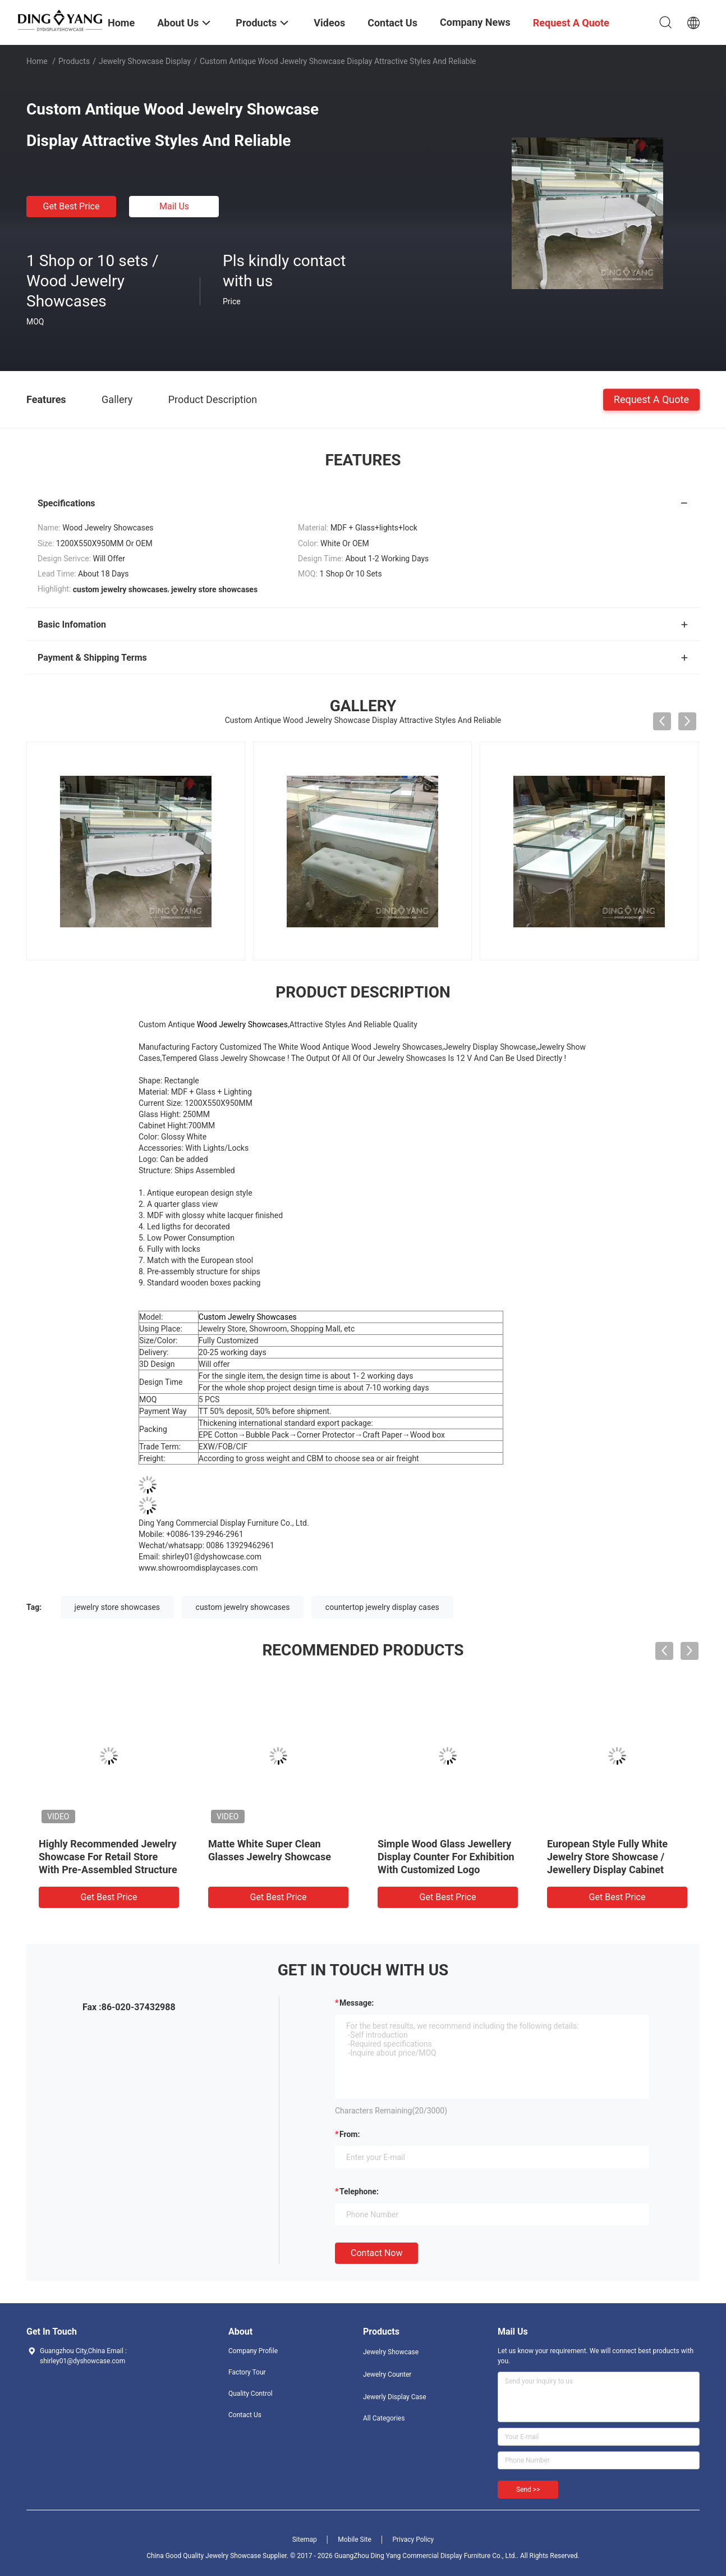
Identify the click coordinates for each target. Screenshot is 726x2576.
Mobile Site (354, 2539)
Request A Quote (651, 399)
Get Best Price (71, 206)
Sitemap (304, 2539)
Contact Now (376, 2253)
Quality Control (250, 2393)
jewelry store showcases (117, 1607)
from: (349, 2134)
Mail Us (174, 206)
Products (74, 61)
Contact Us (244, 2415)
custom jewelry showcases (243, 1607)
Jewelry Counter (387, 2374)
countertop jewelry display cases (382, 1607)
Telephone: (359, 2191)
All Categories (384, 2418)
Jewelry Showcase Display (145, 61)
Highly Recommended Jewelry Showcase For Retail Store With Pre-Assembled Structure (108, 1856)
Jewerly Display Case (394, 2397)
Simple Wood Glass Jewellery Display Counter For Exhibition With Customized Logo (446, 1856)
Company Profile (253, 2351)
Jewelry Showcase (391, 2352)
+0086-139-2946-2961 (204, 1534)
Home (37, 61)
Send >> (528, 2489)
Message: (356, 2002)
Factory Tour (247, 2372)
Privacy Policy (413, 2539)
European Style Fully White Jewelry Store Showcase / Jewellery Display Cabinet (607, 1856)
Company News (475, 22)
